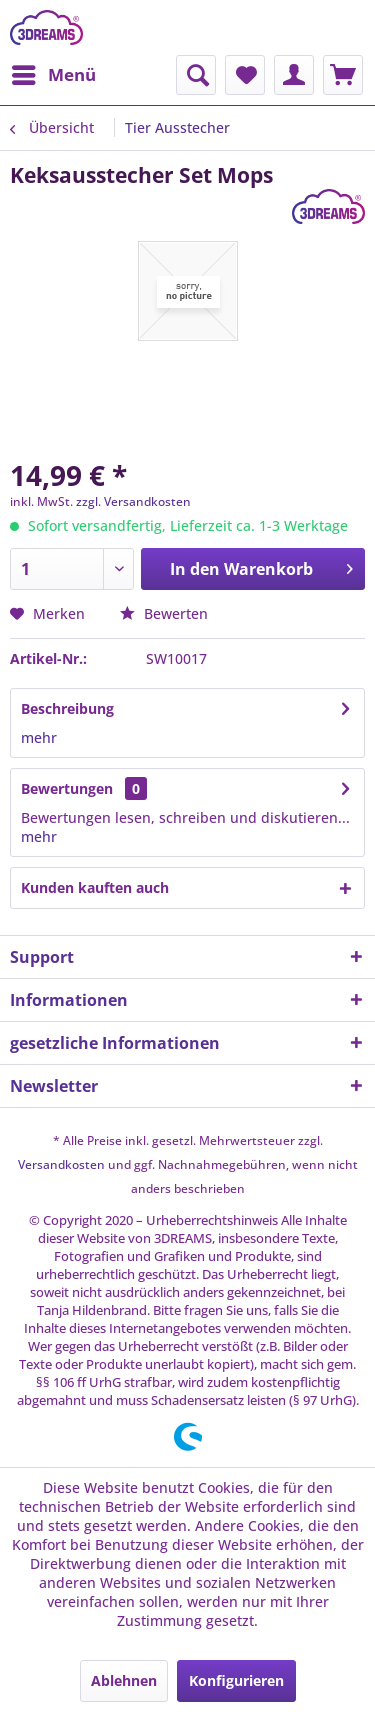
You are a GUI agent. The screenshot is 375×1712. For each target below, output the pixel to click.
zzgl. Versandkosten (133, 501)
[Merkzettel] (245, 75)
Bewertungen (67, 788)
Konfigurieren (236, 1680)
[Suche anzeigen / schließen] (196, 75)
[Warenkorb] (343, 75)
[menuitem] (53, 75)
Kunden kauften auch (95, 887)
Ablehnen (124, 1680)
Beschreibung (67, 708)
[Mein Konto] (294, 75)
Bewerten (164, 613)
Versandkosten (61, 1164)
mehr (39, 737)
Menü (54, 72)
